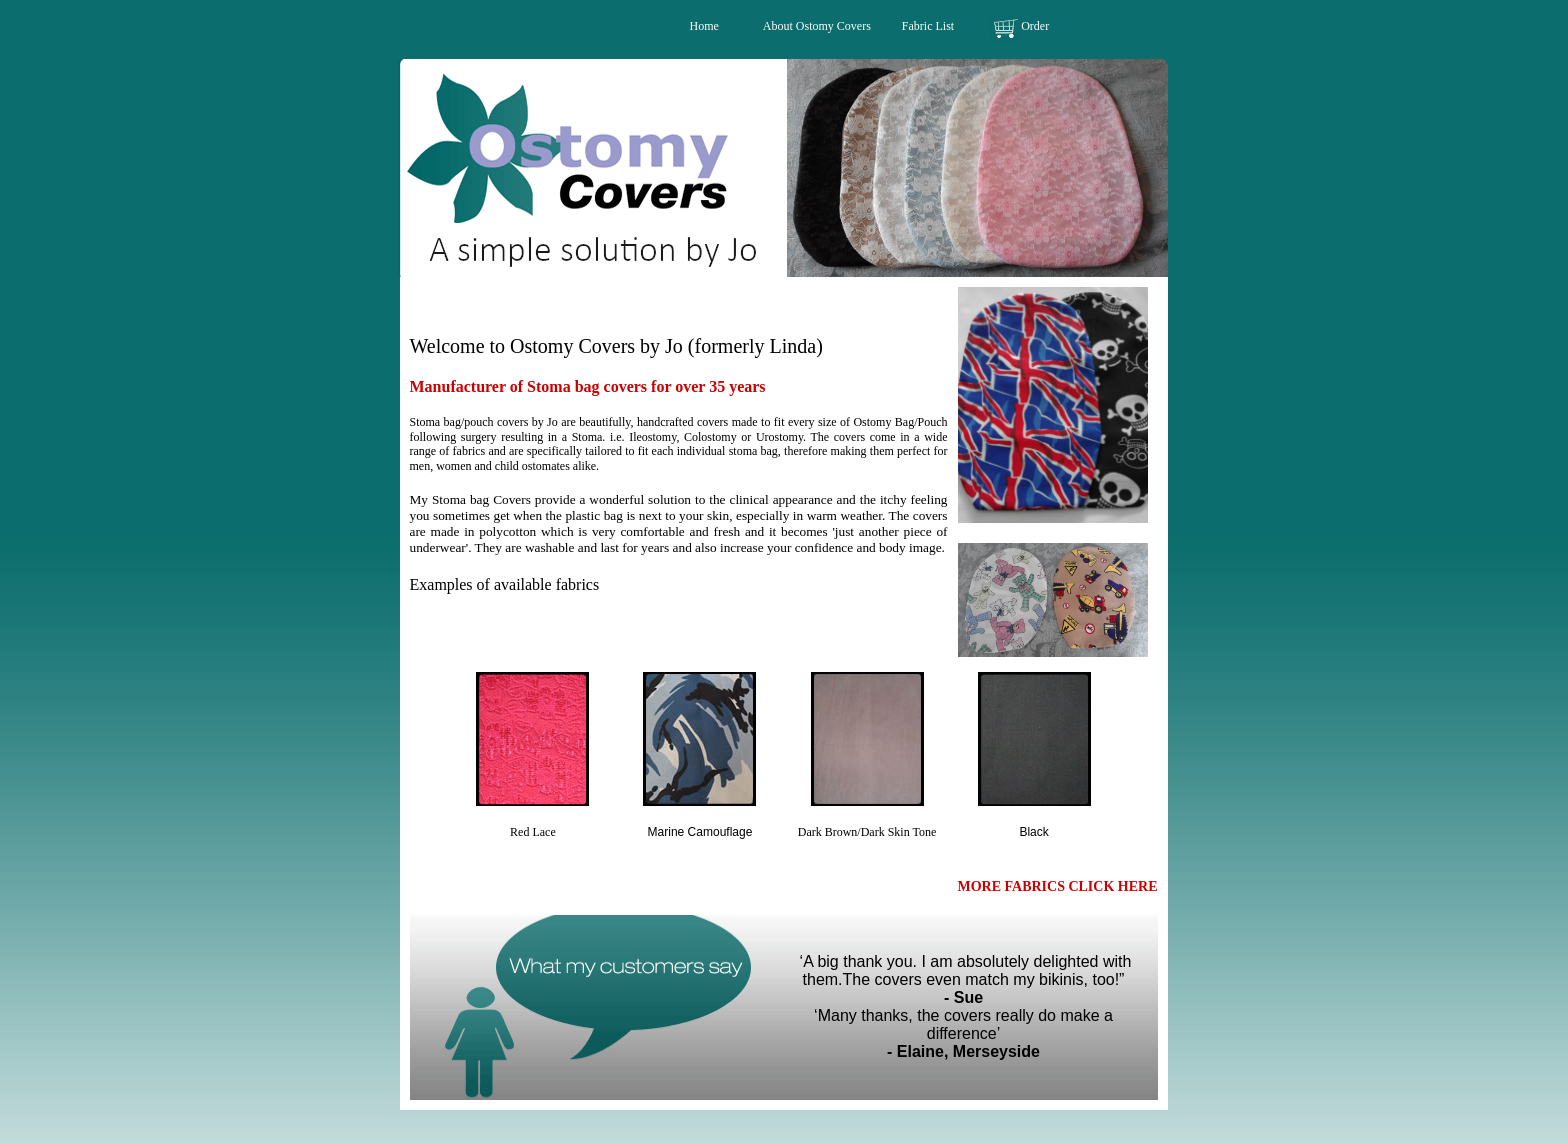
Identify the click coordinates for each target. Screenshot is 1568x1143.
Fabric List (928, 26)
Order (1035, 26)
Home (704, 26)
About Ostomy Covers (818, 26)
